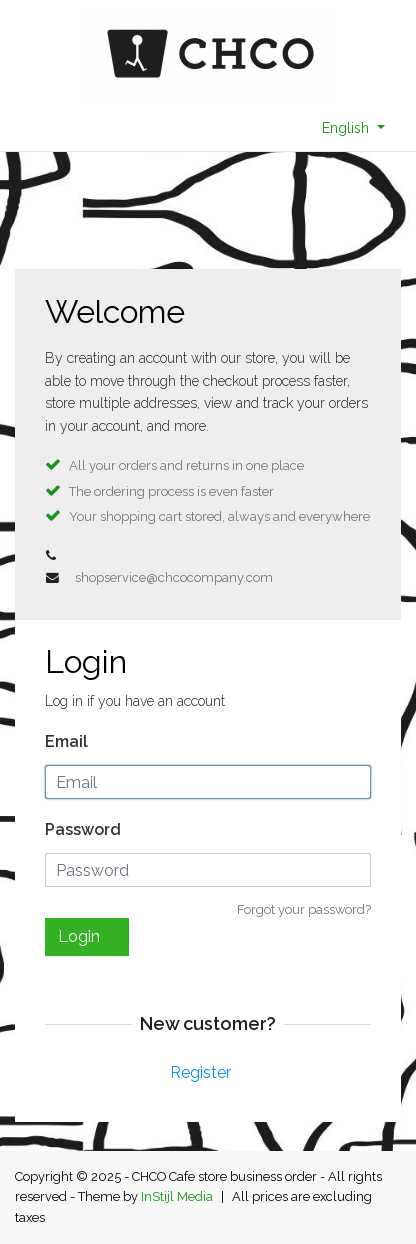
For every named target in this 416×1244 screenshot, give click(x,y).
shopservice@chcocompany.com (174, 577)
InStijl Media (177, 1196)
